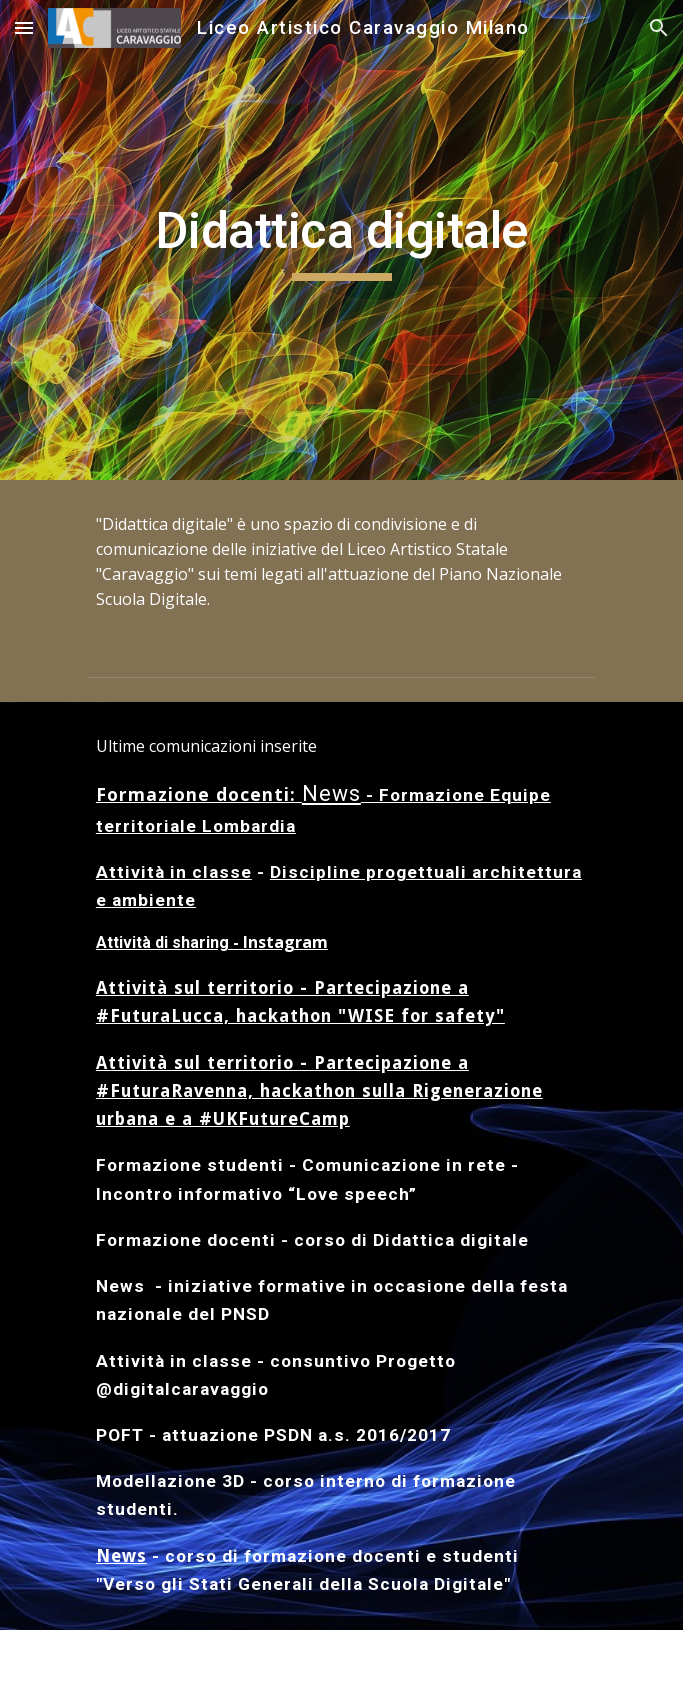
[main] (341, 240)
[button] (24, 27)
